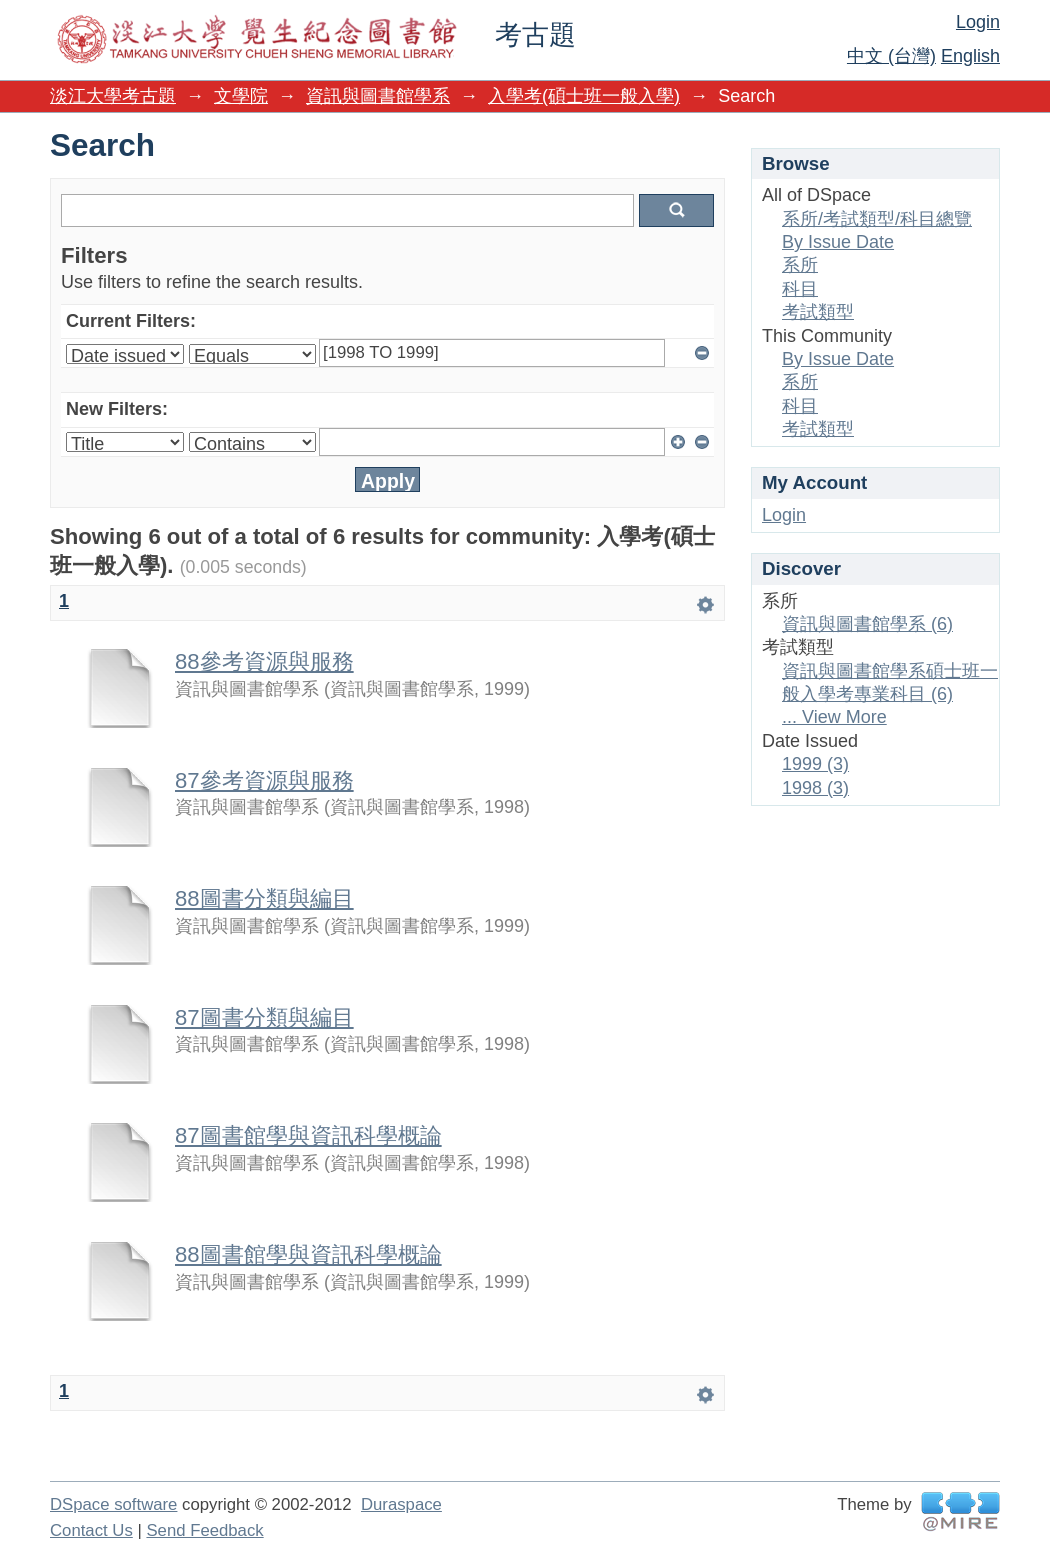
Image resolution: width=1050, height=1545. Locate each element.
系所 (800, 265)
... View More (834, 717)
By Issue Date (838, 242)
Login (978, 22)
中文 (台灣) (891, 56)
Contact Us (91, 1530)
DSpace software (113, 1504)
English (970, 56)
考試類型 (818, 312)
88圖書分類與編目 (264, 898)
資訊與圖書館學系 (378, 96)
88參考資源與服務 (264, 661)
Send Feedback (204, 1530)
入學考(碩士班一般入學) (584, 96)
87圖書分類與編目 (264, 1017)
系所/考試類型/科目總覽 (877, 219)
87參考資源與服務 (264, 780)
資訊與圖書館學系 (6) (867, 624)
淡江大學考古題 (113, 96)
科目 (800, 289)
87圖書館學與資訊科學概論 (308, 1135)
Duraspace (401, 1504)
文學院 (241, 96)
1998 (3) (815, 788)
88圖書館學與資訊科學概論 (308, 1254)
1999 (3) (815, 764)
